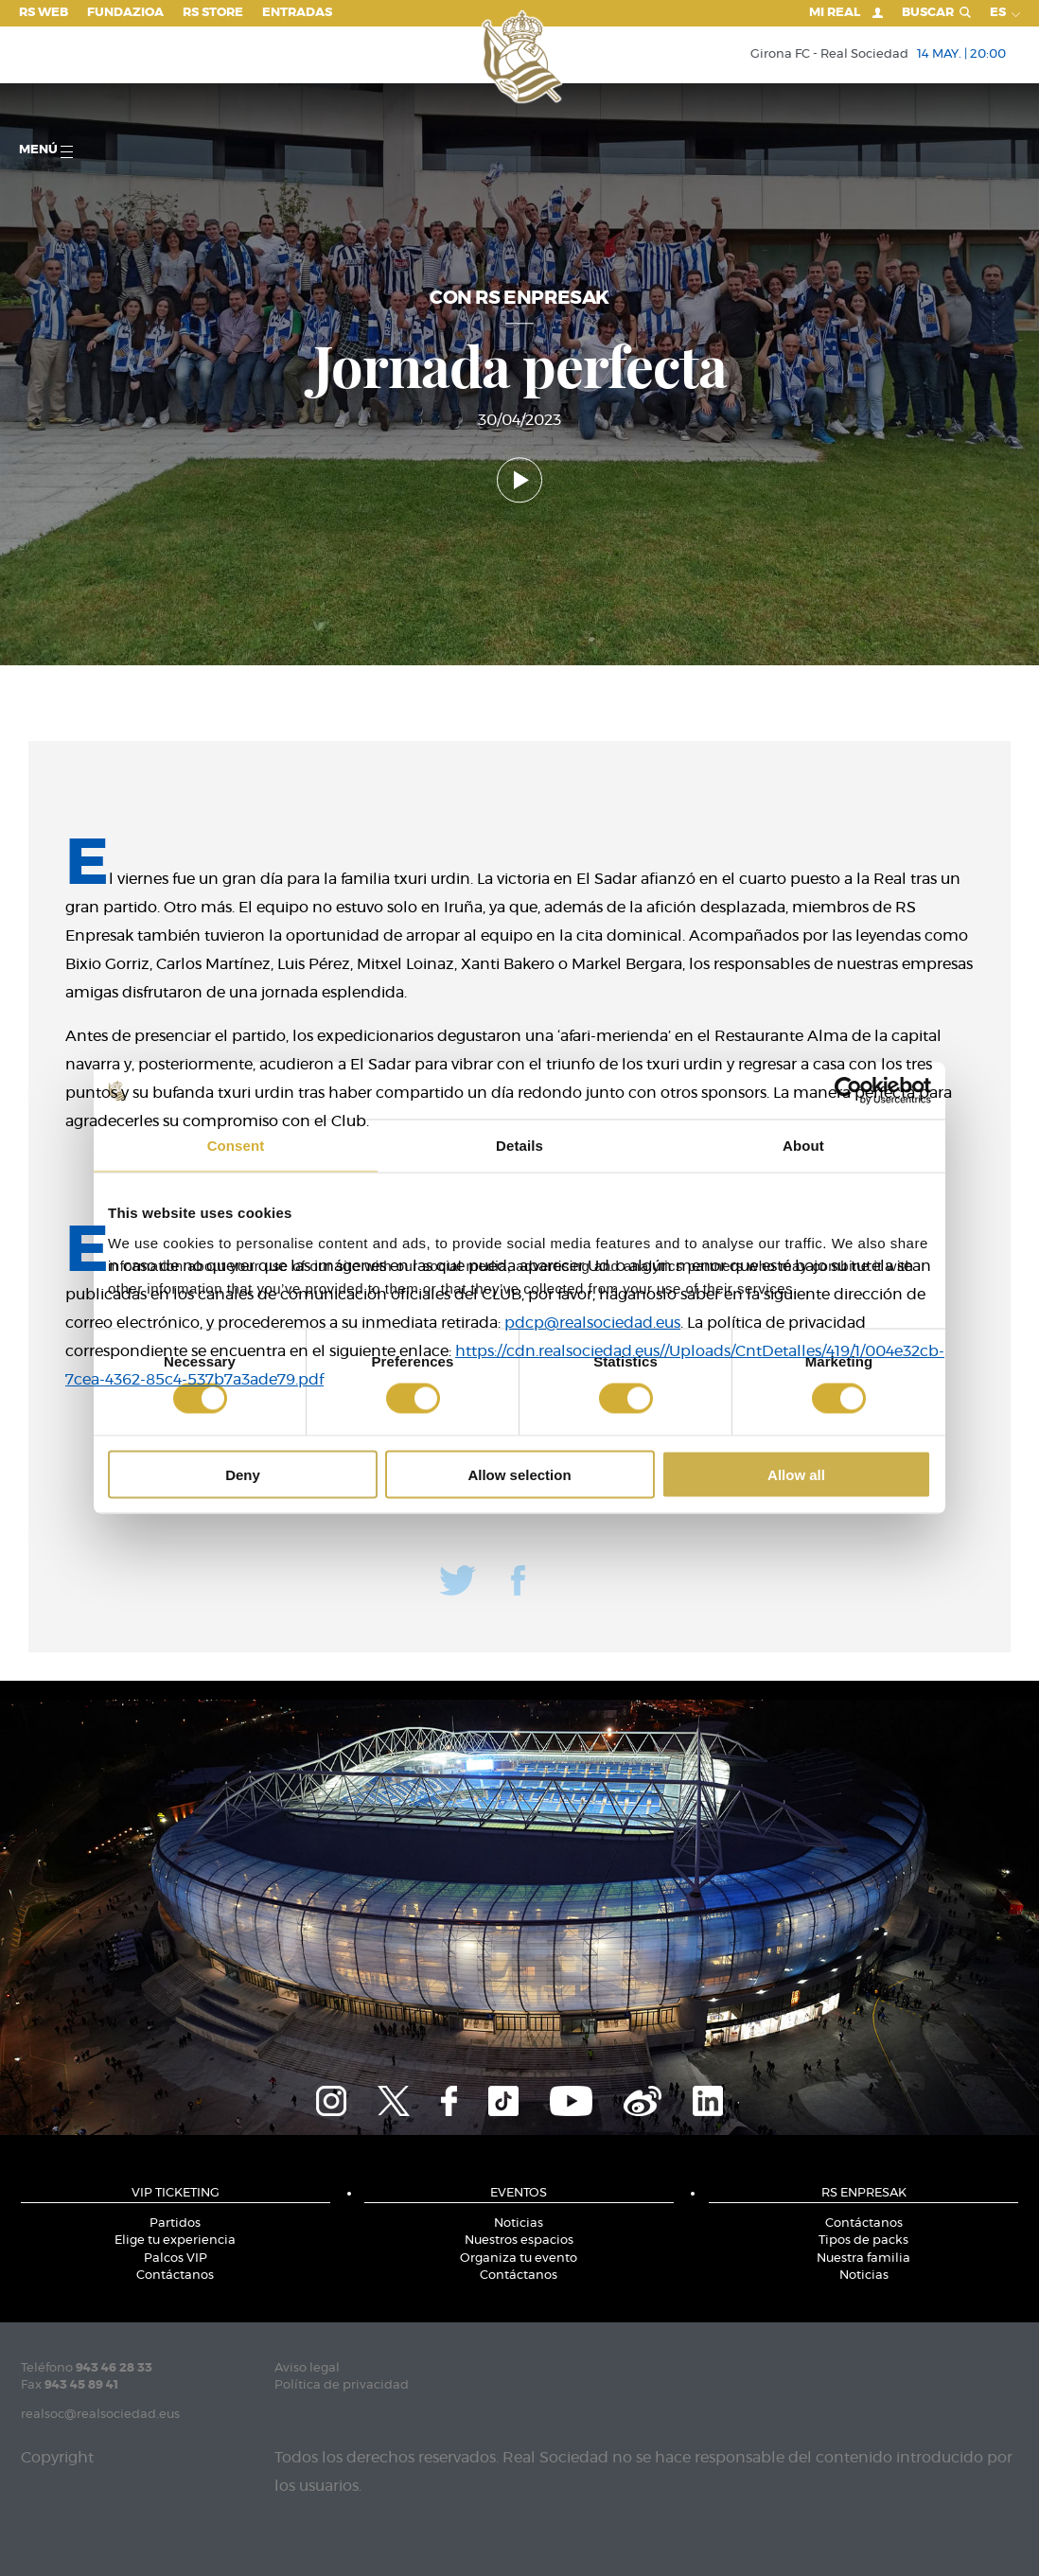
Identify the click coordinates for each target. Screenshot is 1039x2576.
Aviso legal (307, 2368)
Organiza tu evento (518, 2258)
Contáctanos (175, 2275)
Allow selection (519, 1474)
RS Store (213, 13)
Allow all (796, 1474)
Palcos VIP (175, 2258)
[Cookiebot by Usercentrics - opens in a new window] (848, 1091)
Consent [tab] (236, 1146)
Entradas (297, 13)
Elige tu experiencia (175, 2240)
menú (46, 151)
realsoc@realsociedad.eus (100, 2414)
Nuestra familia (863, 2258)
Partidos (175, 2223)
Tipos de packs (863, 2240)
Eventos (518, 2193)
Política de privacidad (341, 2385)
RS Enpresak (864, 2193)
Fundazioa (125, 13)
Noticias (518, 2223)
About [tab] (803, 1146)
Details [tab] (519, 1146)
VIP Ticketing (176, 2193)
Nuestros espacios (519, 2240)
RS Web (43, 13)
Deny (242, 1474)
